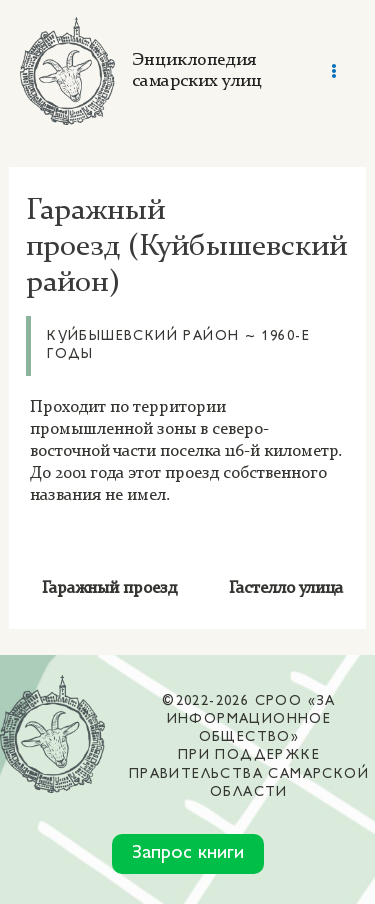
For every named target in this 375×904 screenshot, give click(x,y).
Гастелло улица (288, 588)
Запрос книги (188, 853)
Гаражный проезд (109, 588)
